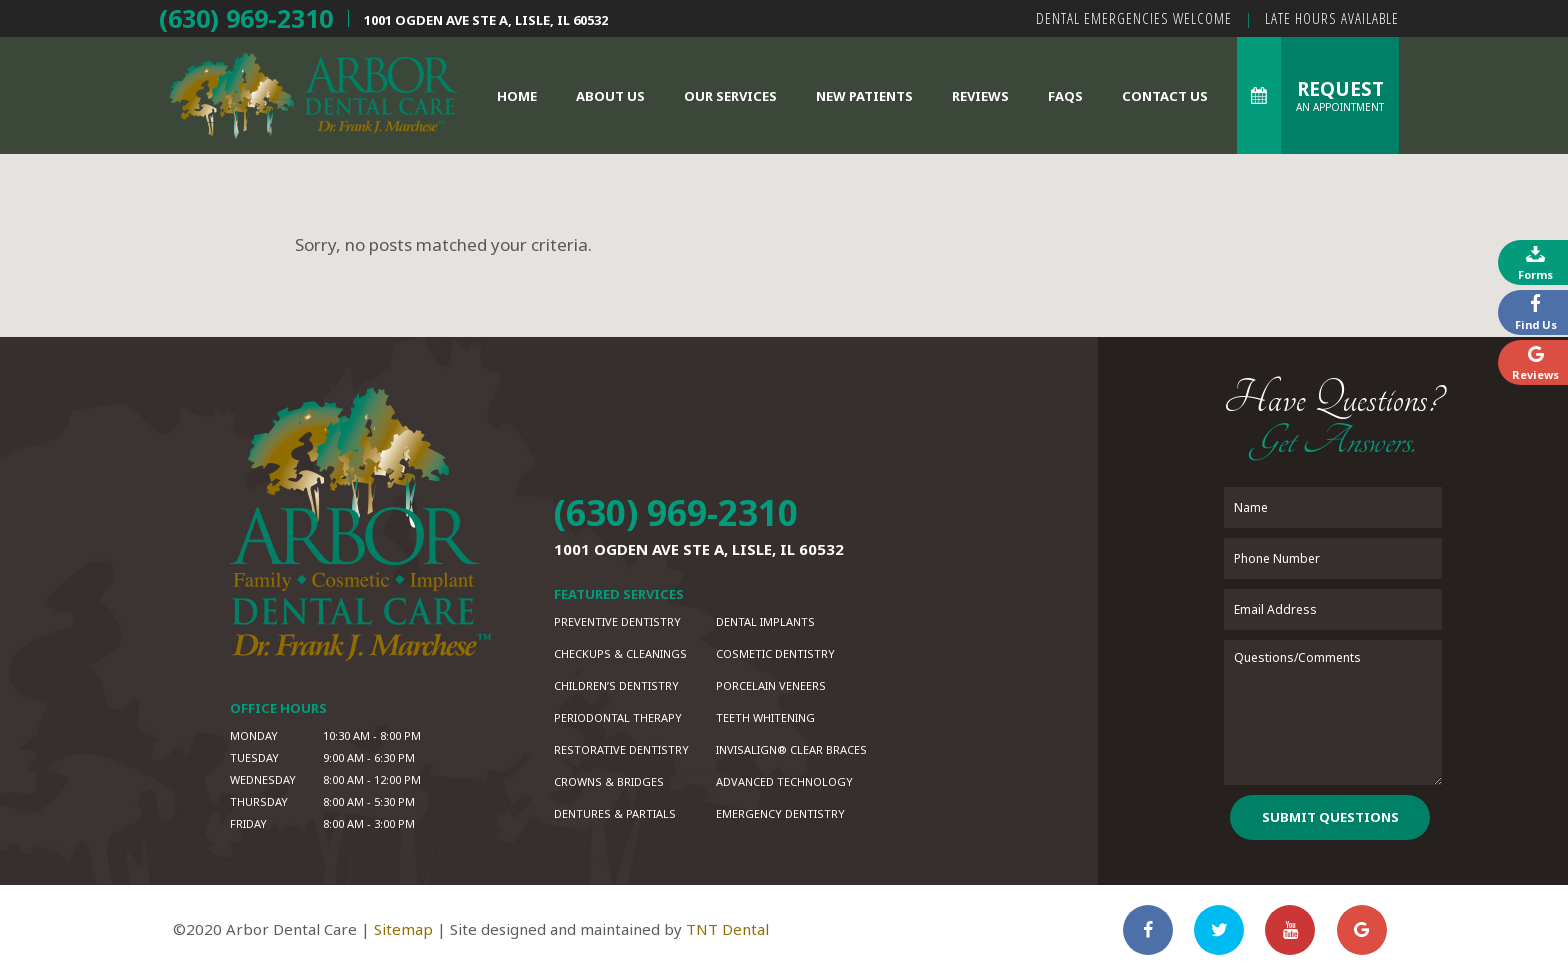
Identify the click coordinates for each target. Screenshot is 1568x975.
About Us (610, 96)
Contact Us (1165, 96)
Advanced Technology (784, 781)
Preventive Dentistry (617, 621)
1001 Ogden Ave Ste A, (486, 20)
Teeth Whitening (765, 717)
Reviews (980, 96)
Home (517, 96)
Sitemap (403, 929)
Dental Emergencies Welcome (1134, 18)
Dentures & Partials (615, 813)
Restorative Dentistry (621, 749)
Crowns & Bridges (609, 781)
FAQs (1065, 96)
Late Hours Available (1332, 18)
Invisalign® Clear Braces (791, 749)
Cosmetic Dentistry (775, 653)
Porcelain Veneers (771, 685)
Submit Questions (1330, 817)
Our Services (730, 96)
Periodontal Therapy (618, 717)
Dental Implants (765, 621)
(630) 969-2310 (246, 18)
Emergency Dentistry (780, 813)
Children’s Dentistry (616, 685)
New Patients (864, 96)
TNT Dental (727, 929)
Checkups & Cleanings (620, 653)
